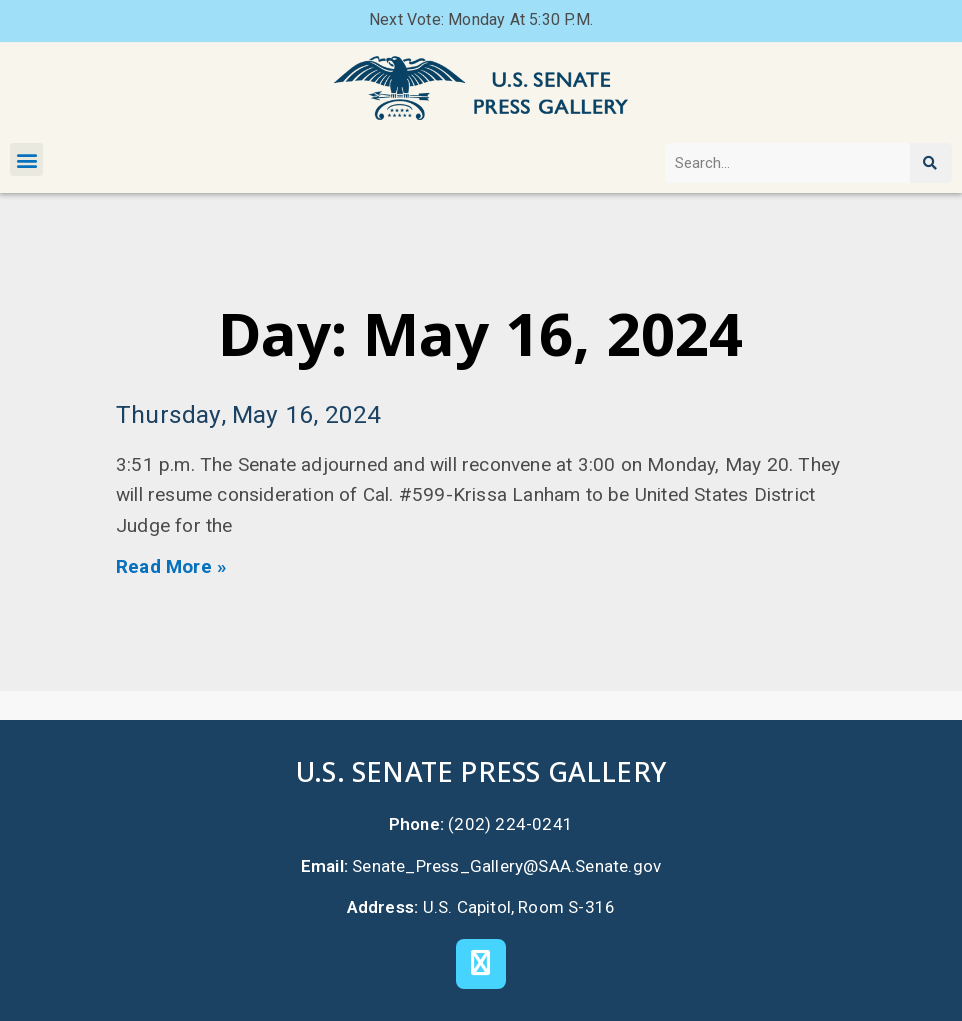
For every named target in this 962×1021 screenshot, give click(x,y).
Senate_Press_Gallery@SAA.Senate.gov (506, 866)
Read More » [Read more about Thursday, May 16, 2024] (171, 566)
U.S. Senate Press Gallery (481, 771)
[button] (26, 159)
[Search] (931, 163)
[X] (481, 964)
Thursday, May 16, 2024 (248, 414)
